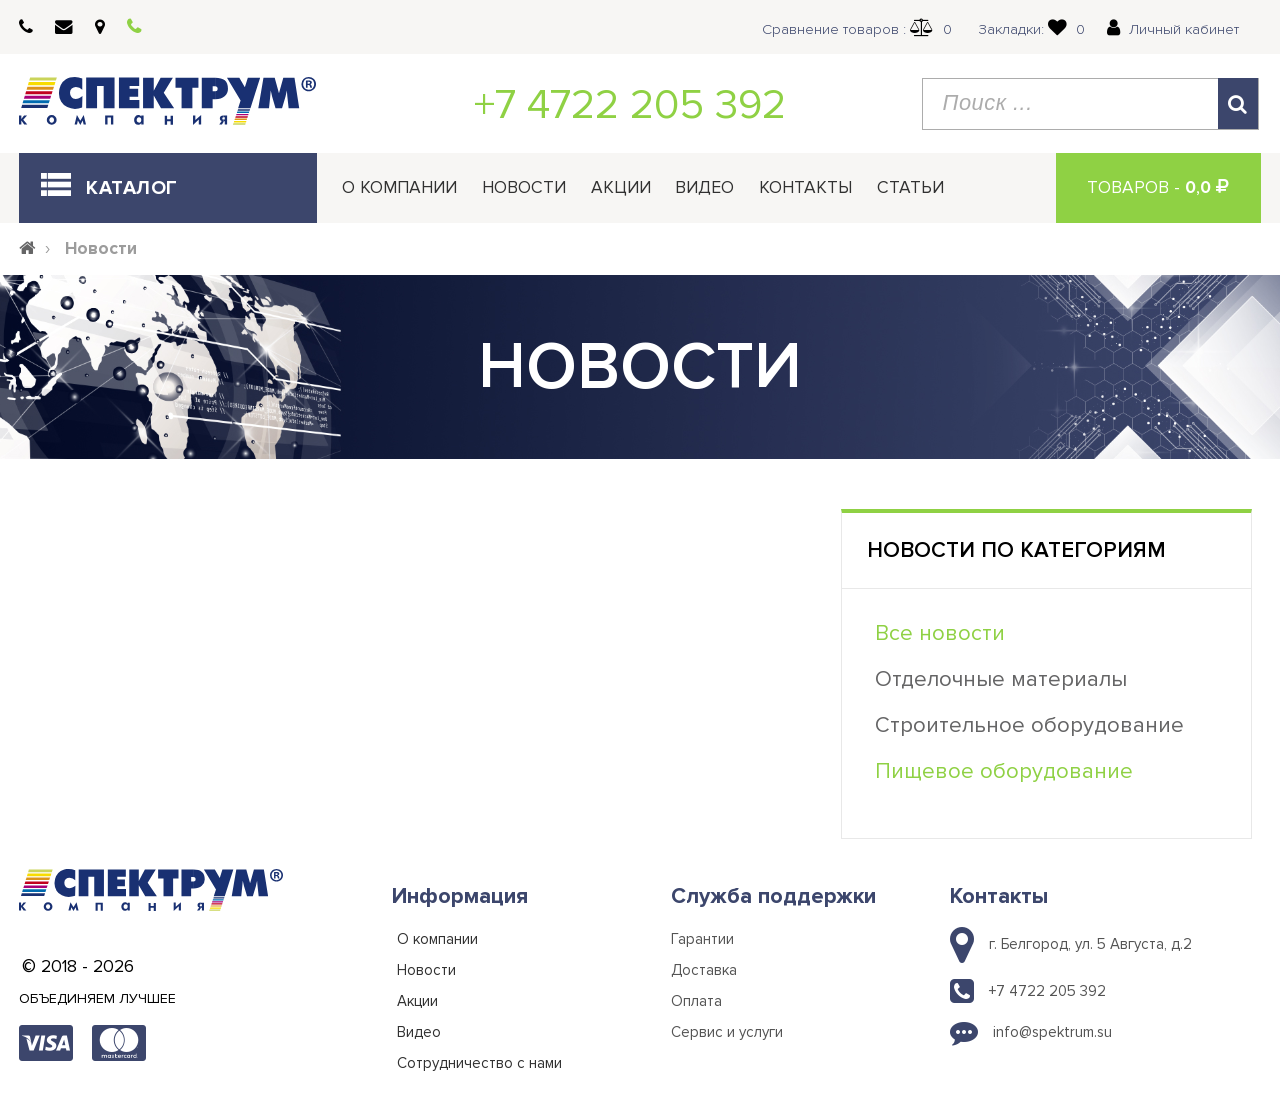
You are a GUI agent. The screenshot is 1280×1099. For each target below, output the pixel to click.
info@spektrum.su (1052, 1032)
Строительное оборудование (1029, 725)
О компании (399, 187)
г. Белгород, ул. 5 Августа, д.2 (1090, 944)
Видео (704, 187)
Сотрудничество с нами (479, 1063)
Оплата (696, 1001)
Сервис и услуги (727, 1032)
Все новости (940, 633)
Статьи (910, 187)
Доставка (704, 970)
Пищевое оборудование (1004, 771)
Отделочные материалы (1001, 679)
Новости (524, 187)
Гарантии (702, 939)
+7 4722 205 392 (630, 105)
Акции (621, 187)
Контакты (805, 187)
